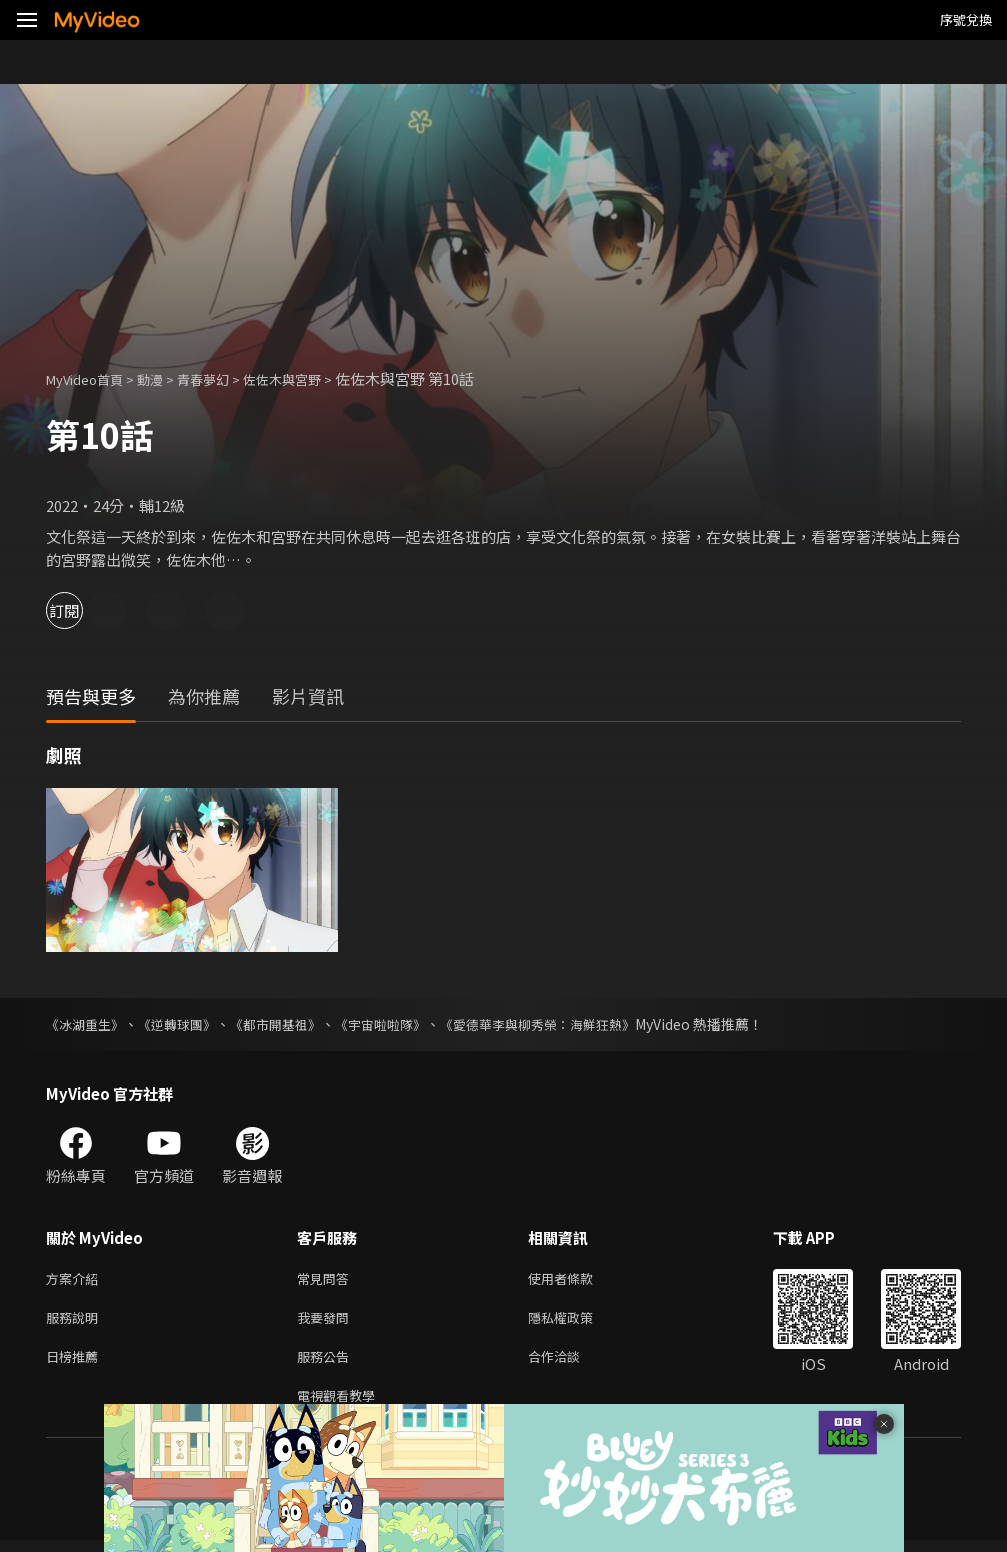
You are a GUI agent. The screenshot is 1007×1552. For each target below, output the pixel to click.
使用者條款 (577, 1279)
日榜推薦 (76, 1363)
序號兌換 (966, 19)
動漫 (166, 378)
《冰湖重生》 (88, 1024)
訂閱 (86, 610)
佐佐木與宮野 (314, 378)
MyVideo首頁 (91, 378)
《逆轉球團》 (186, 1024)
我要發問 (327, 1321)
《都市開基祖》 (291, 1024)
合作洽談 (570, 1363)
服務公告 (327, 1363)
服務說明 (76, 1321)
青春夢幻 (225, 378)
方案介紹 (76, 1279)
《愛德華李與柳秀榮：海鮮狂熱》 (571, 1024)
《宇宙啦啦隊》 (403, 1024)
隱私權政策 (577, 1321)
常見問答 (327, 1279)
